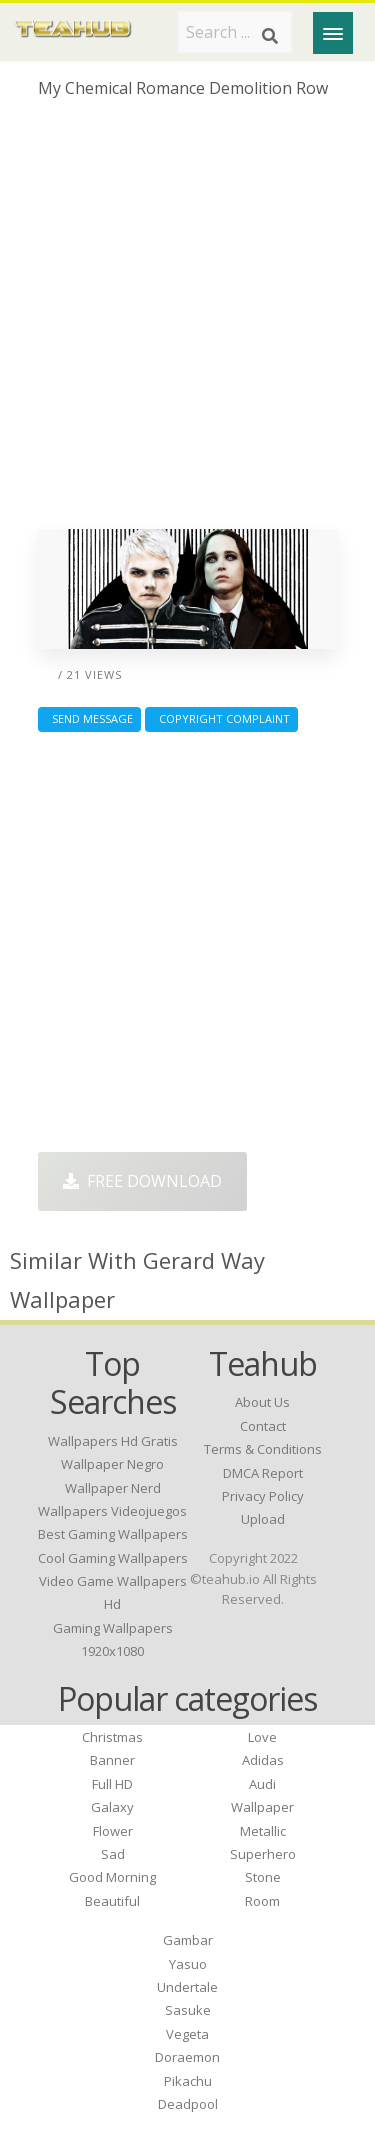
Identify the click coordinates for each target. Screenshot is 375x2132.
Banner (112, 1760)
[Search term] (235, 32)
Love (262, 1737)
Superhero (263, 1854)
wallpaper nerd (113, 1488)
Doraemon (187, 2057)
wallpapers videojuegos (112, 1511)
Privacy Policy (263, 1496)
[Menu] (333, 33)
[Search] (270, 36)
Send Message (89, 718)
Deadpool (188, 2104)
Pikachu (188, 2081)
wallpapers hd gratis (113, 1441)
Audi (262, 1784)
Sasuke (188, 2010)
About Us (262, 1402)
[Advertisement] (187, 321)
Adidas (263, 1760)
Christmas (112, 1737)
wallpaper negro (112, 1464)
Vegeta (187, 2034)
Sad (113, 1854)
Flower (113, 1831)
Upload (263, 1519)
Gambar (188, 1940)
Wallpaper (262, 1807)
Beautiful (112, 1901)
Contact (263, 1426)
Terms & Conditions (263, 1449)
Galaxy (112, 1807)
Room (262, 1901)
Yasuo (188, 1964)
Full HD (112, 1784)
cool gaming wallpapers (113, 1558)
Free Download (142, 1181)
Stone (263, 1877)
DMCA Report (263, 1473)
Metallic (263, 1831)
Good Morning (112, 1877)
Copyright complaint (221, 718)
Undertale (187, 1987)
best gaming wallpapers (113, 1534)
